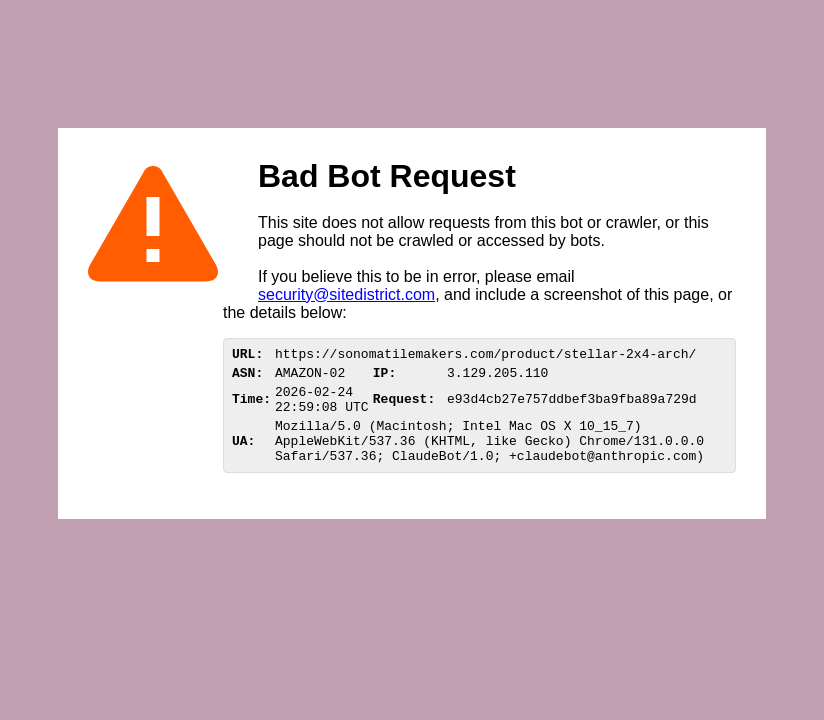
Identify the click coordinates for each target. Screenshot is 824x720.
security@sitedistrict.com (346, 294)
